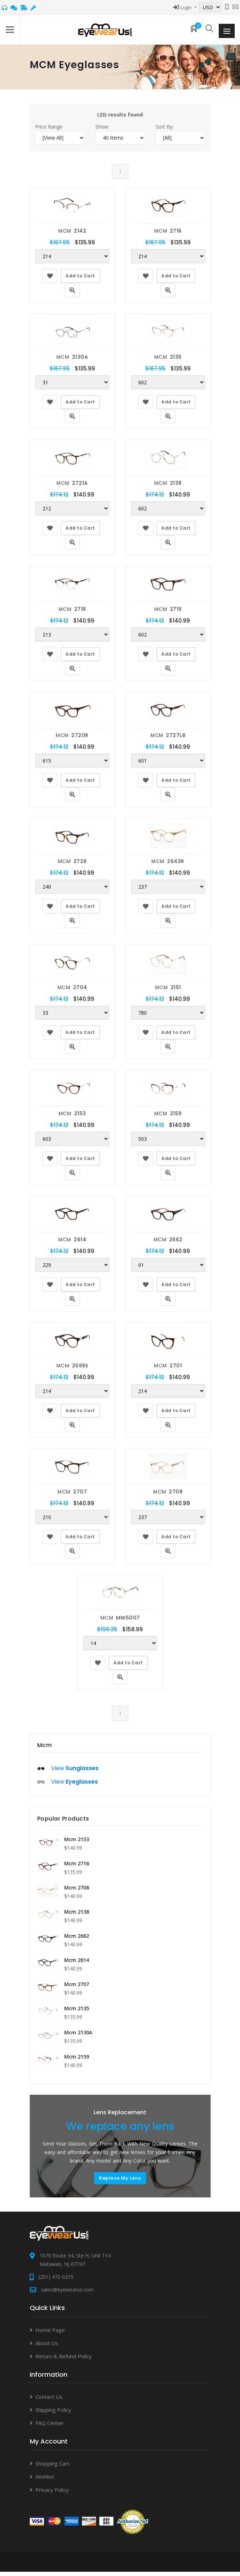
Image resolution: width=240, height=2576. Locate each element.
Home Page (50, 2334)
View (75, 1772)
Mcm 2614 (76, 1964)
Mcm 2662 (76, 1940)
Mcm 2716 (76, 1867)
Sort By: (165, 131)
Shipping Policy (53, 2414)
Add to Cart (80, 280)
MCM (72, 235)
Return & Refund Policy (63, 2360)
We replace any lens (120, 2130)
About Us (46, 2347)
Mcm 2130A (78, 2036)
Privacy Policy (52, 2494)
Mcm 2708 (76, 1891)
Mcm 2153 (76, 1843)
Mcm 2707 (76, 1988)
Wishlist (44, 2480)
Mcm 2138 (76, 1916)
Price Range (48, 131)
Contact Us (48, 2400)
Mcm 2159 (76, 2060)
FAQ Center (49, 2427)
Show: (102, 131)
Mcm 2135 (76, 2012)
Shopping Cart (52, 2467)
